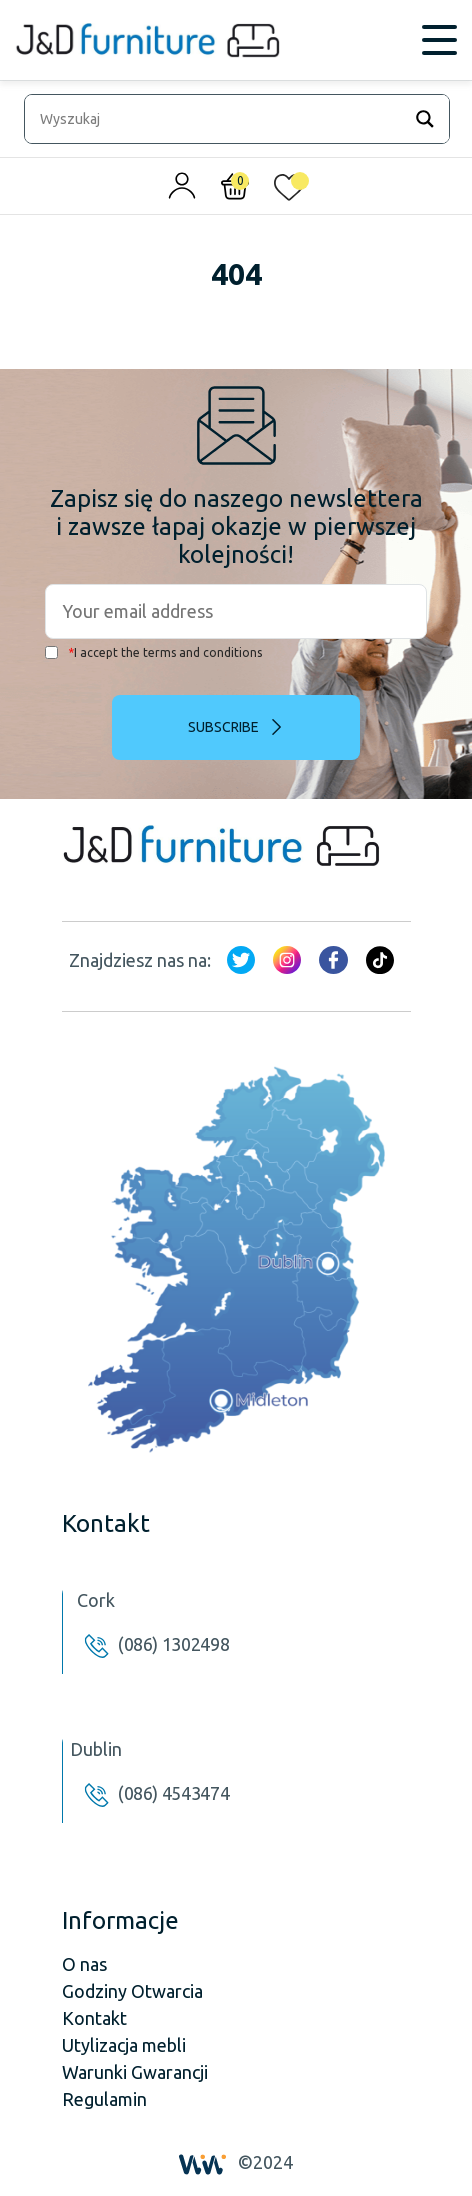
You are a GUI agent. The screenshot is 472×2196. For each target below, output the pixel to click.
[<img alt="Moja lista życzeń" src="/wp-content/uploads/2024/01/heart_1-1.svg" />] (289, 191)
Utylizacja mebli (124, 2045)
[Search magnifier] (425, 119)
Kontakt (94, 2018)
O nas (84, 1964)
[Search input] (218, 119)
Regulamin (104, 2099)
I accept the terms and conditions (153, 652)
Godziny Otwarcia (132, 1991)
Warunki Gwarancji (135, 2072)
